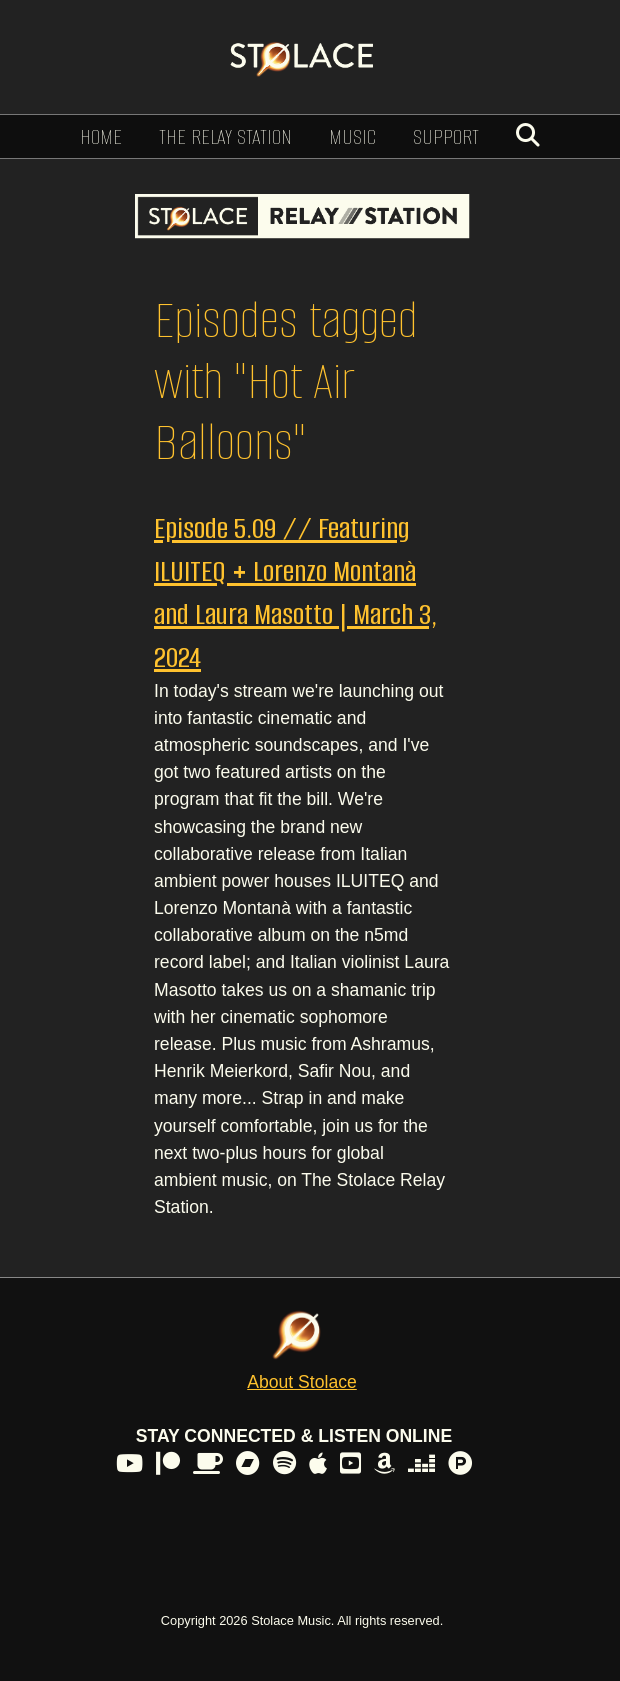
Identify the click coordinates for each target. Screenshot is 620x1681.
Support (446, 136)
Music (352, 136)
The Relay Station (225, 136)
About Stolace (302, 1382)
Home (101, 136)
